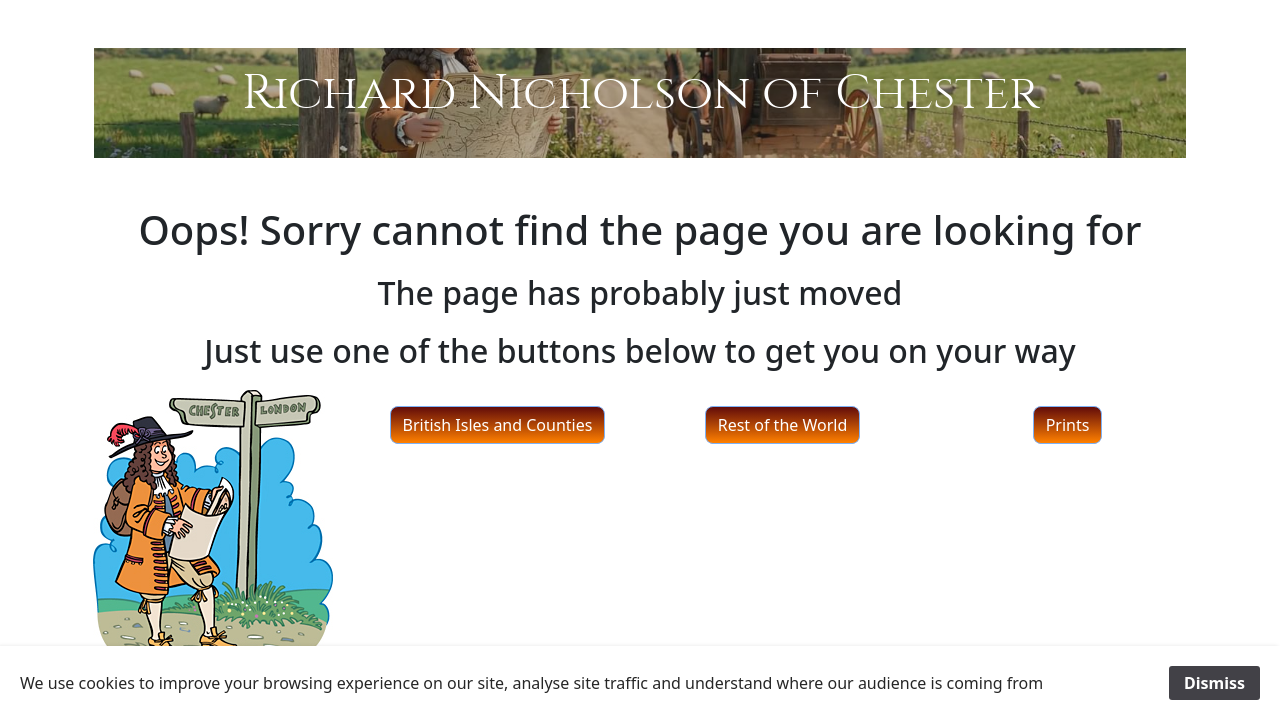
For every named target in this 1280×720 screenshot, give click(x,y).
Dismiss (1214, 683)
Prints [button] (1068, 425)
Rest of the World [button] (783, 425)
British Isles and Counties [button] (498, 425)
